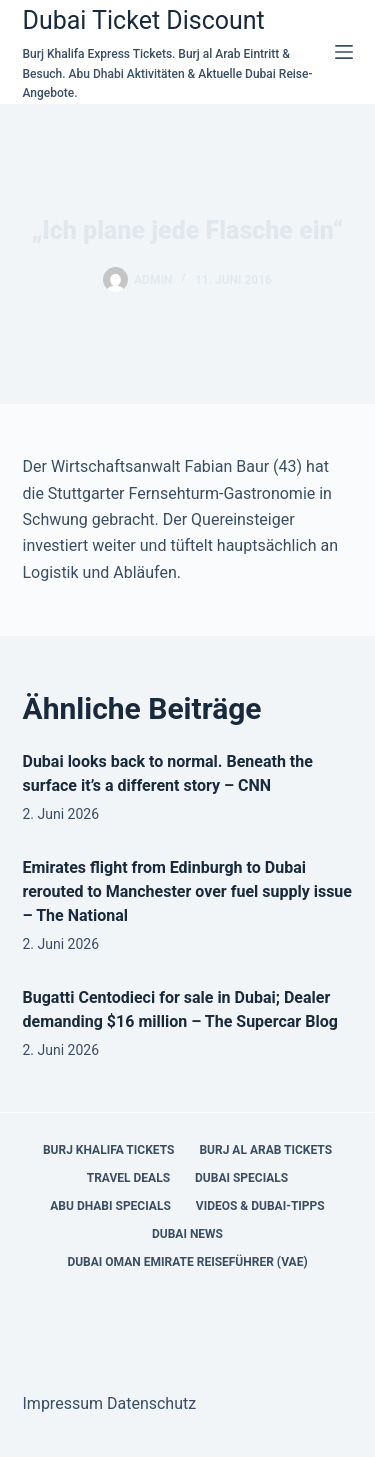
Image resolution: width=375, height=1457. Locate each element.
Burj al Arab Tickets (265, 1150)
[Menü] (344, 52)
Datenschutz (151, 1403)
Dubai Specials (241, 1178)
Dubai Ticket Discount (144, 20)
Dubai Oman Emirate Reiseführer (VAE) (187, 1262)
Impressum (63, 1403)
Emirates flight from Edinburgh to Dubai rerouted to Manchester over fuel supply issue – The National (187, 891)
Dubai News (187, 1234)
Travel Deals (128, 1178)
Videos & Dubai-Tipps (260, 1206)
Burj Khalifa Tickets (108, 1150)
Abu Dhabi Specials (110, 1206)
